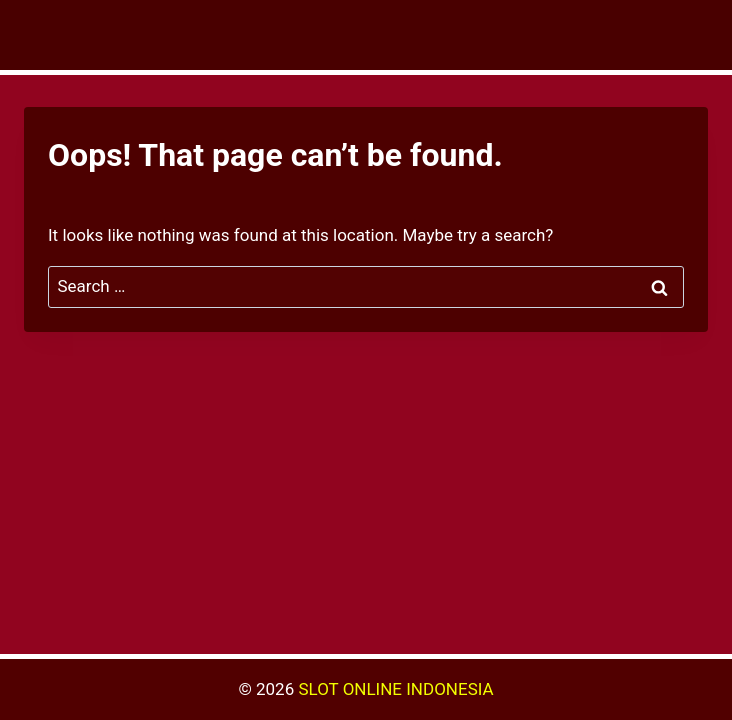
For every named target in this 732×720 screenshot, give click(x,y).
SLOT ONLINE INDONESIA (395, 689)
